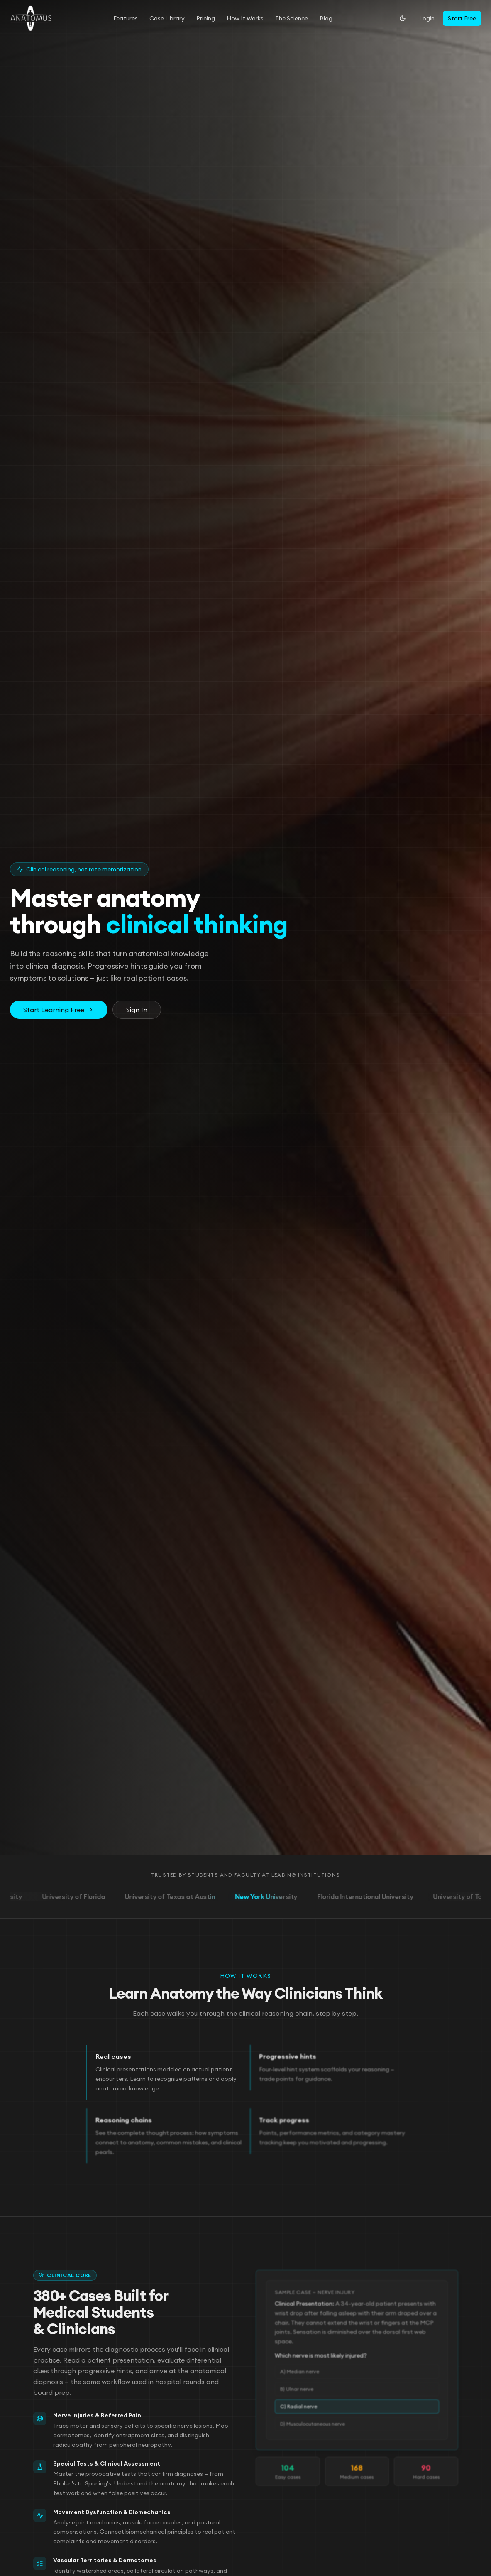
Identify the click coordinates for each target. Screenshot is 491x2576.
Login (427, 18)
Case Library (167, 18)
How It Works (245, 18)
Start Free (462, 18)
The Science (291, 18)
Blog (326, 18)
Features (125, 18)
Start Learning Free (58, 1010)
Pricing (205, 18)
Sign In (136, 1010)
